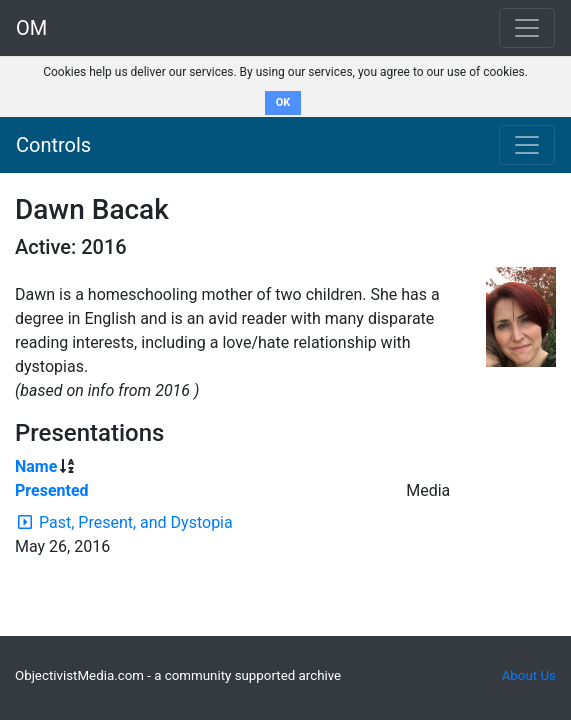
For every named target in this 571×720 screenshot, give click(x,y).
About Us (529, 675)
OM (31, 28)
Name (36, 466)
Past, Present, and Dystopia (136, 522)
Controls (53, 145)
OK (283, 102)
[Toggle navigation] (527, 145)
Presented (52, 490)
